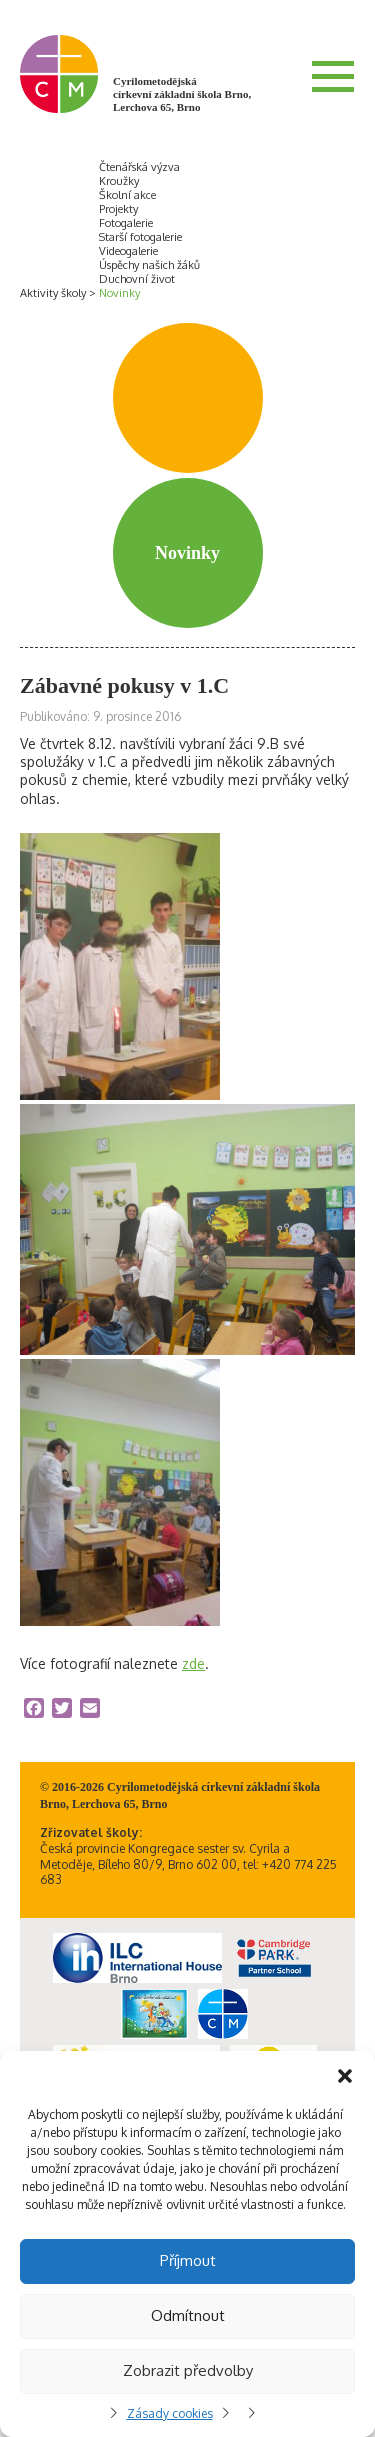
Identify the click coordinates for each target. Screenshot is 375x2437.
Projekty (118, 209)
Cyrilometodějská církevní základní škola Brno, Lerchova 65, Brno (182, 94)
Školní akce (127, 195)
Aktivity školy (53, 293)
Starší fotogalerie (140, 237)
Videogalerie (128, 251)
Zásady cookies (170, 2413)
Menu (333, 76)
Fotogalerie (126, 223)
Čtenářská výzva (139, 167)
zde (193, 1663)
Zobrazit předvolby (188, 2370)
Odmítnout (188, 2315)
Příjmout (188, 2260)
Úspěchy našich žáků (149, 265)
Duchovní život (137, 279)
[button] (345, 2076)
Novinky (119, 293)
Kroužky (119, 181)
